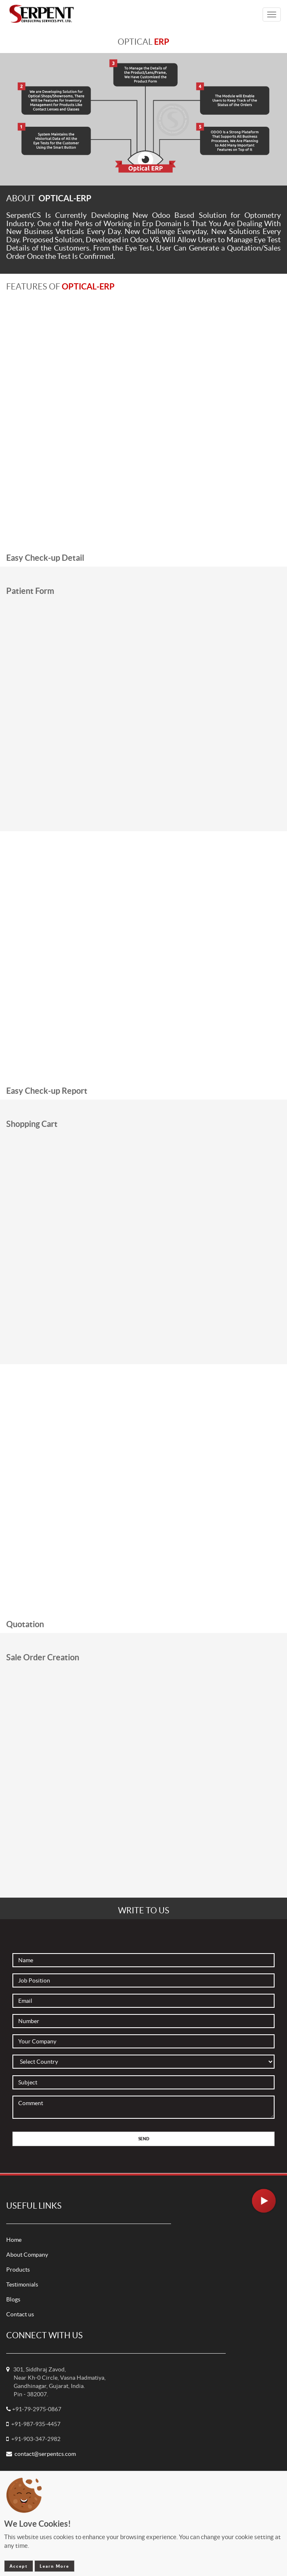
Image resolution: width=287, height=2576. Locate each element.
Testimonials (22, 2284)
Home (14, 2239)
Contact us (20, 2314)
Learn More (54, 2566)
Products (18, 2269)
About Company (27, 2254)
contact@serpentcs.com (45, 2454)
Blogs (13, 2299)
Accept (19, 2566)
